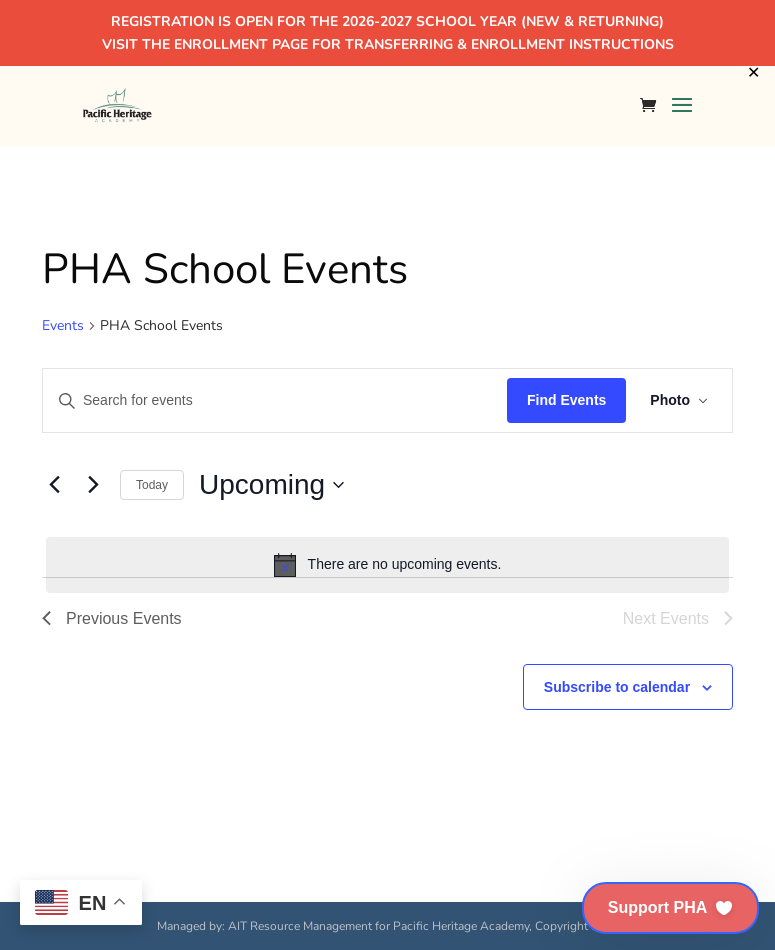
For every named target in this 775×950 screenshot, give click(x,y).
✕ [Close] (753, 73)
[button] (670, 908)
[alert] (387, 565)
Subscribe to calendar (617, 687)
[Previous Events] (54, 485)
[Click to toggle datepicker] (271, 485)
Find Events (566, 400)
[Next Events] (93, 485)
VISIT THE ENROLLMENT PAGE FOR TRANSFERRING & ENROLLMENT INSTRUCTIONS (388, 44)
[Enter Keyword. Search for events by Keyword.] (275, 400)
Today (152, 485)
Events (63, 325)
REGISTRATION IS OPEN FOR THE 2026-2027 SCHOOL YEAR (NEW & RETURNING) (387, 21)
